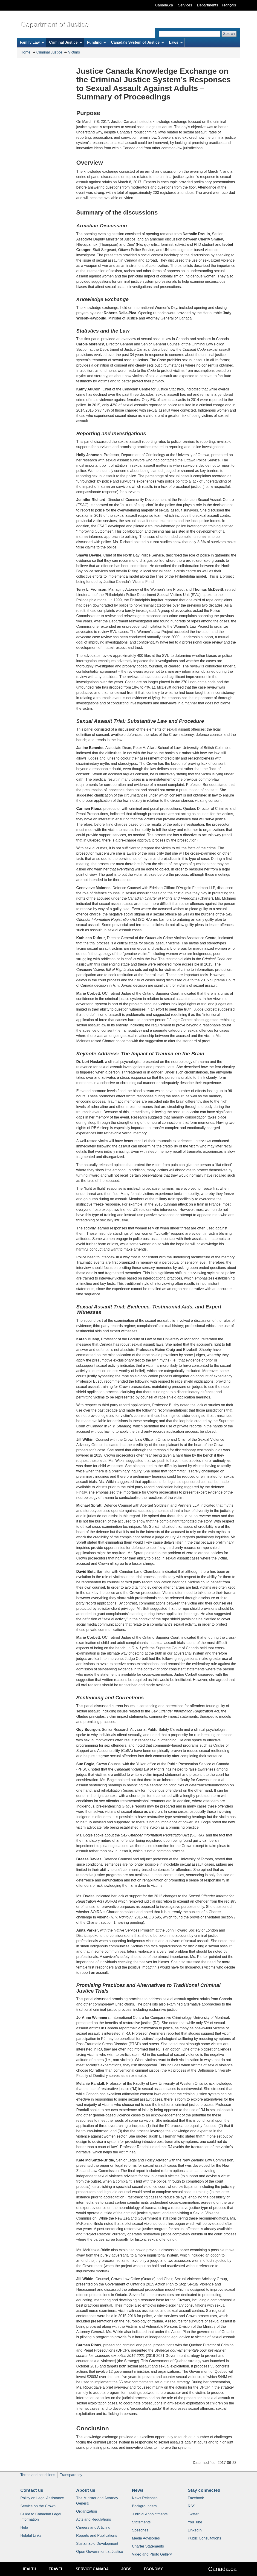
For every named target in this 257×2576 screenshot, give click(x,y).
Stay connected (204, 2490)
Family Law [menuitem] (32, 42)
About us (85, 2490)
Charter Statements (148, 2546)
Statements (141, 2522)
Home (26, 52)
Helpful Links (31, 2535)
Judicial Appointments (150, 2514)
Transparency (71, 2475)
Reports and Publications (96, 2535)
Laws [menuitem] (176, 42)
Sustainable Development (97, 2543)
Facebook (196, 2498)
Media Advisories (146, 2538)
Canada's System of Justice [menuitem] (137, 42)
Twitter (193, 2514)
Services (185, 5)
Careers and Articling (93, 2527)
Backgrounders (144, 2506)
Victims (74, 52)
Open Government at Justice (99, 2551)
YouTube (195, 2522)
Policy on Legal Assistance (42, 2498)
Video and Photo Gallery (152, 2554)
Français (229, 5)
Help (24, 2527)
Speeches (140, 2530)
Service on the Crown (38, 2506)
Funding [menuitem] (96, 42)
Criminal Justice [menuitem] (65, 42)
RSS (191, 2506)
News (138, 2490)
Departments (207, 5)
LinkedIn (195, 2530)
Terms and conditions (37, 2475)
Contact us (31, 2490)
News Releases (145, 2498)
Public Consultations (204, 2538)
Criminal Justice (49, 52)
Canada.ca (164, 5)
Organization (86, 2511)
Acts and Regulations (93, 2519)
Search (229, 34)
